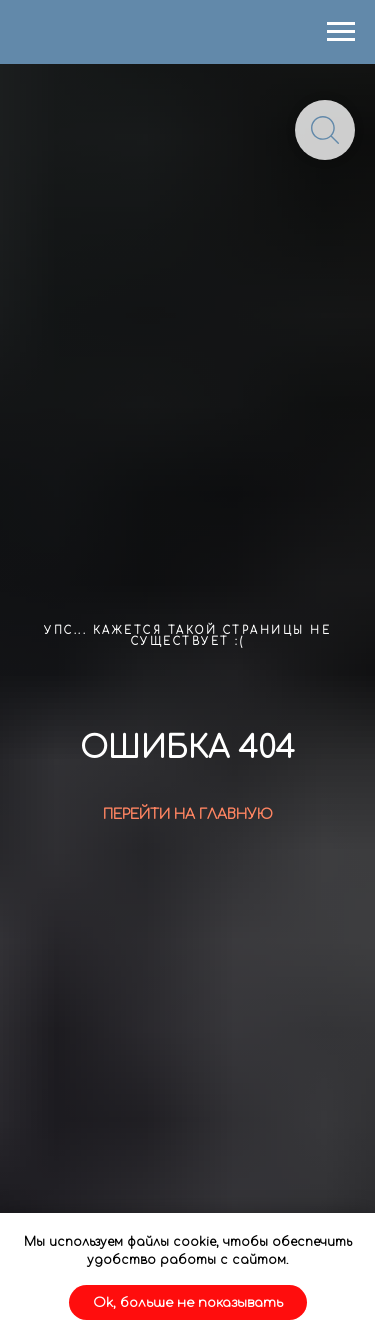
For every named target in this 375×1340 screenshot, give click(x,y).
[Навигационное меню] (341, 32)
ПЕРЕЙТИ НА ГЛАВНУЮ (188, 814)
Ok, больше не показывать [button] (188, 1303)
